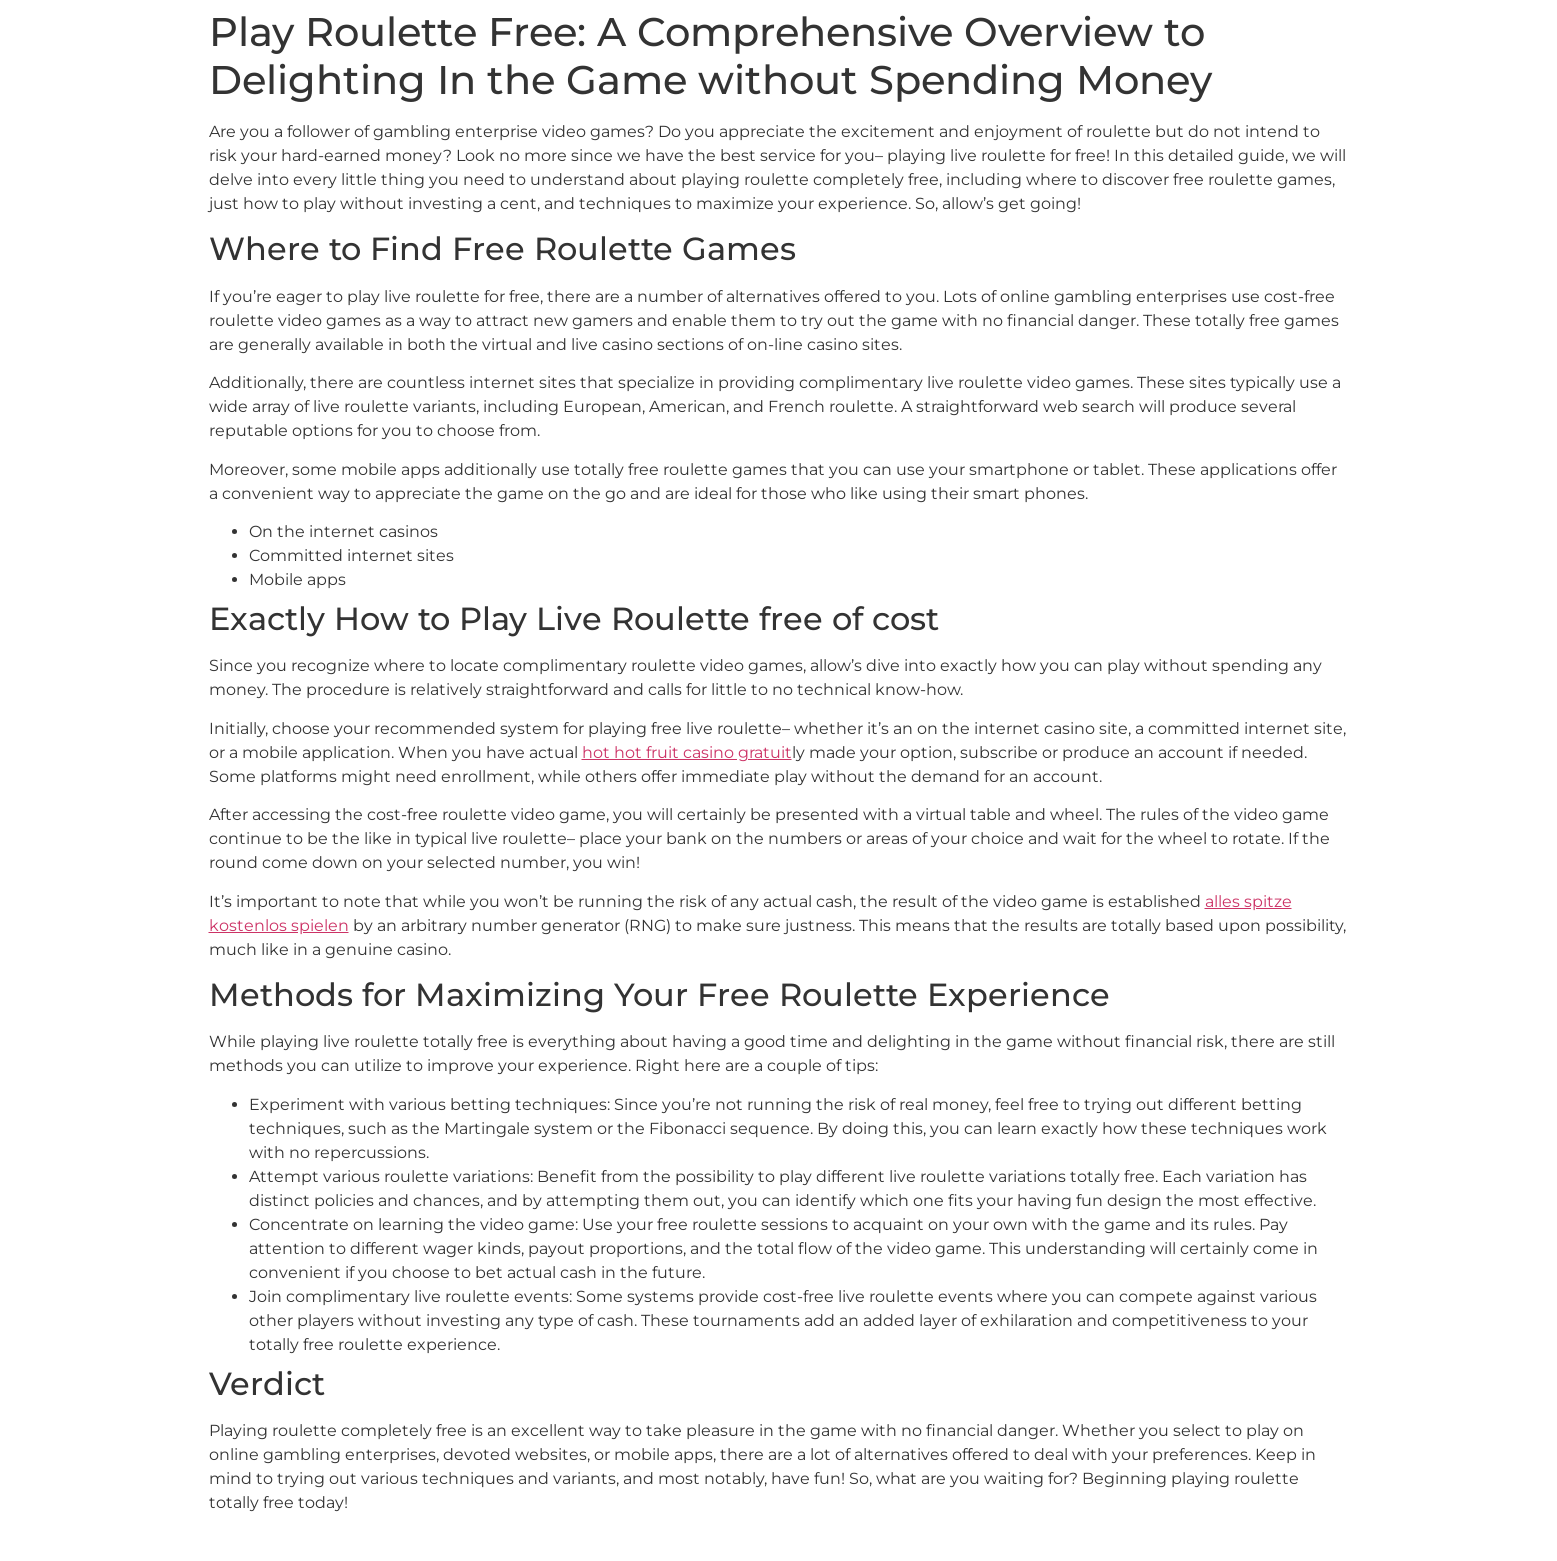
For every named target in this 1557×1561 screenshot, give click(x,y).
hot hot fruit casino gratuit (687, 752)
